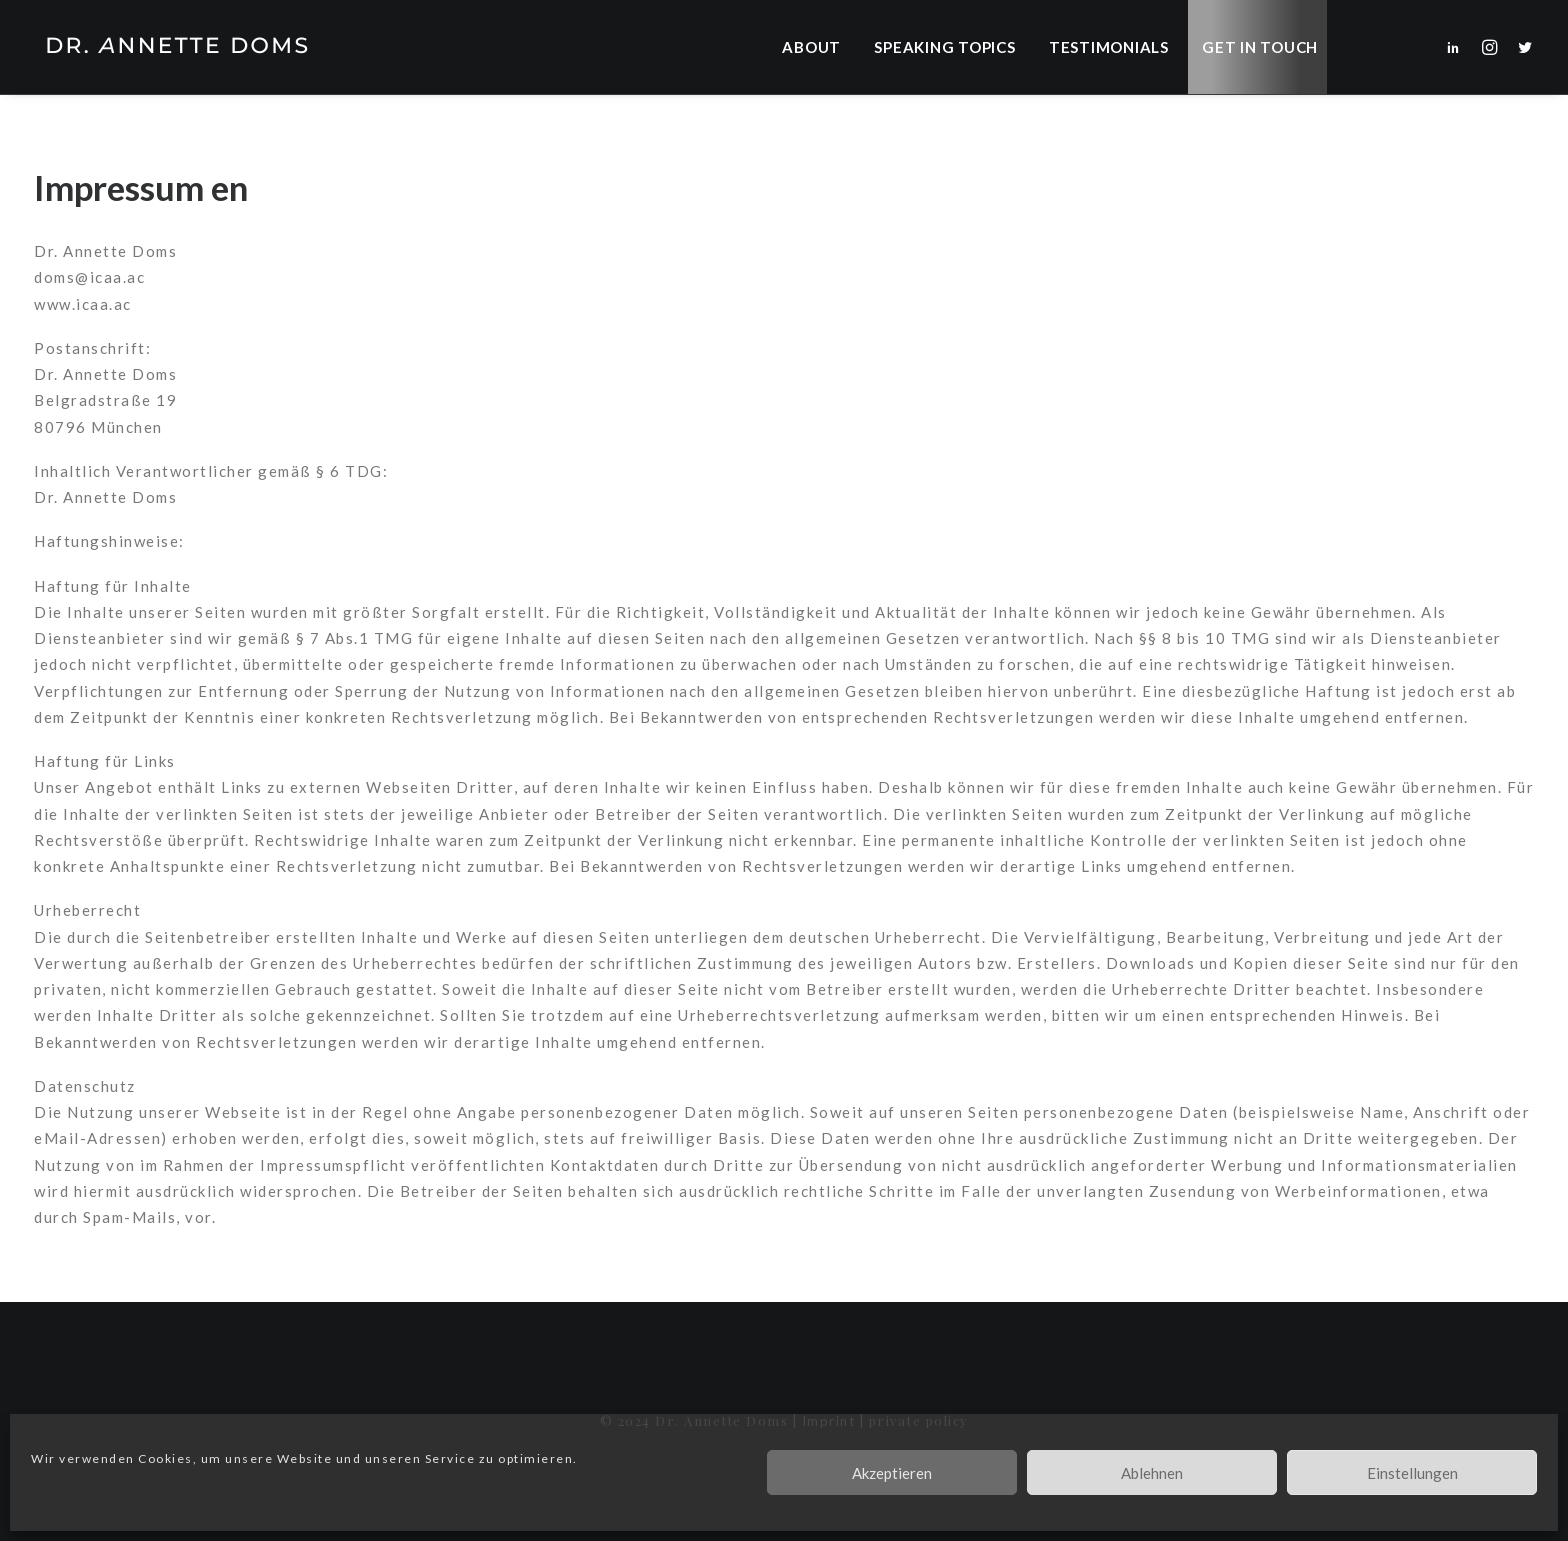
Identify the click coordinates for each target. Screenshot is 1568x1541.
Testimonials (1109, 47)
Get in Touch (1260, 47)
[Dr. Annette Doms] (174, 47)
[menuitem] (818, 47)
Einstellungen (1412, 1473)
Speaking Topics (944, 47)
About (811, 47)
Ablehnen (1152, 1473)
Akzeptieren (892, 1473)
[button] (1457, 47)
